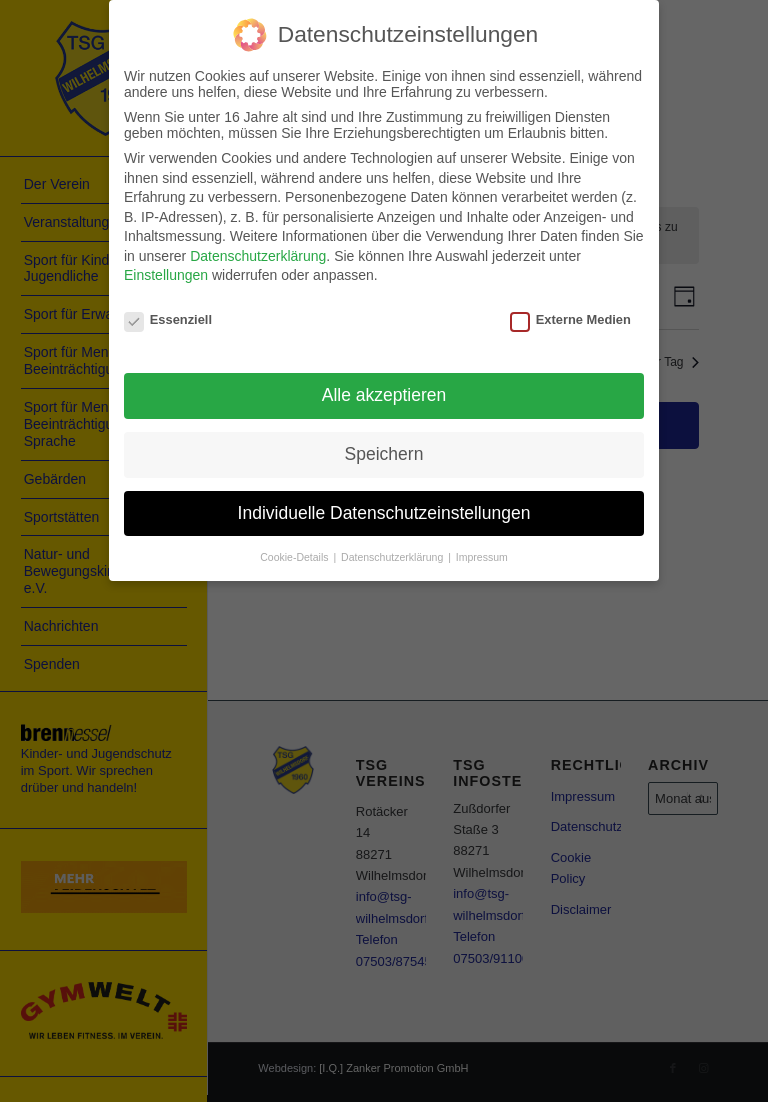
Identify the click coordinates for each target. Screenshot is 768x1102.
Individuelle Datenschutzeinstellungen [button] (384, 513)
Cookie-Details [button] (295, 557)
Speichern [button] (384, 454)
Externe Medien (570, 319)
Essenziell (168, 319)
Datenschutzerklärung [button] (393, 557)
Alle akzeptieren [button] (384, 395)
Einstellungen (166, 275)
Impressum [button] (482, 557)
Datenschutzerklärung (258, 256)
